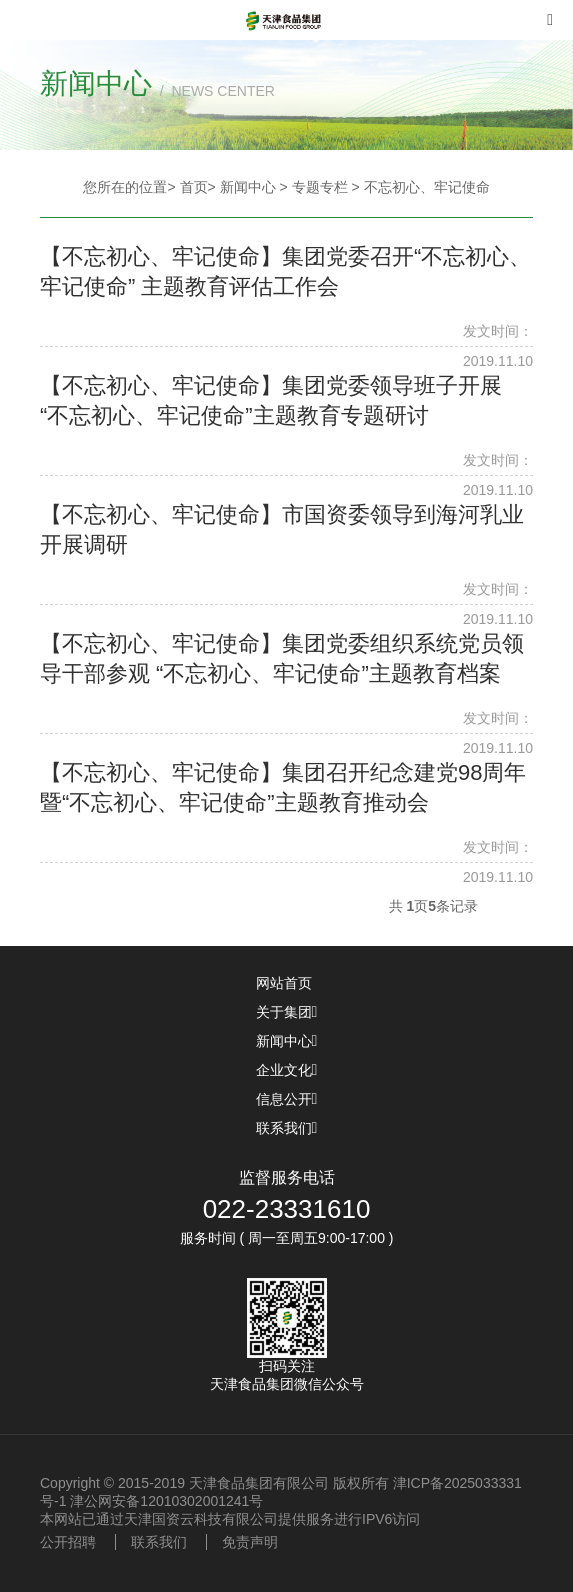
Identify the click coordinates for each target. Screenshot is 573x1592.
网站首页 (287, 983)
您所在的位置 (125, 187)
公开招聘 (68, 1542)
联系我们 (287, 1128)
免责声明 (250, 1542)
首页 (194, 187)
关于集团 (287, 1012)
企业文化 (287, 1070)
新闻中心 (287, 1041)
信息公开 (287, 1099)
